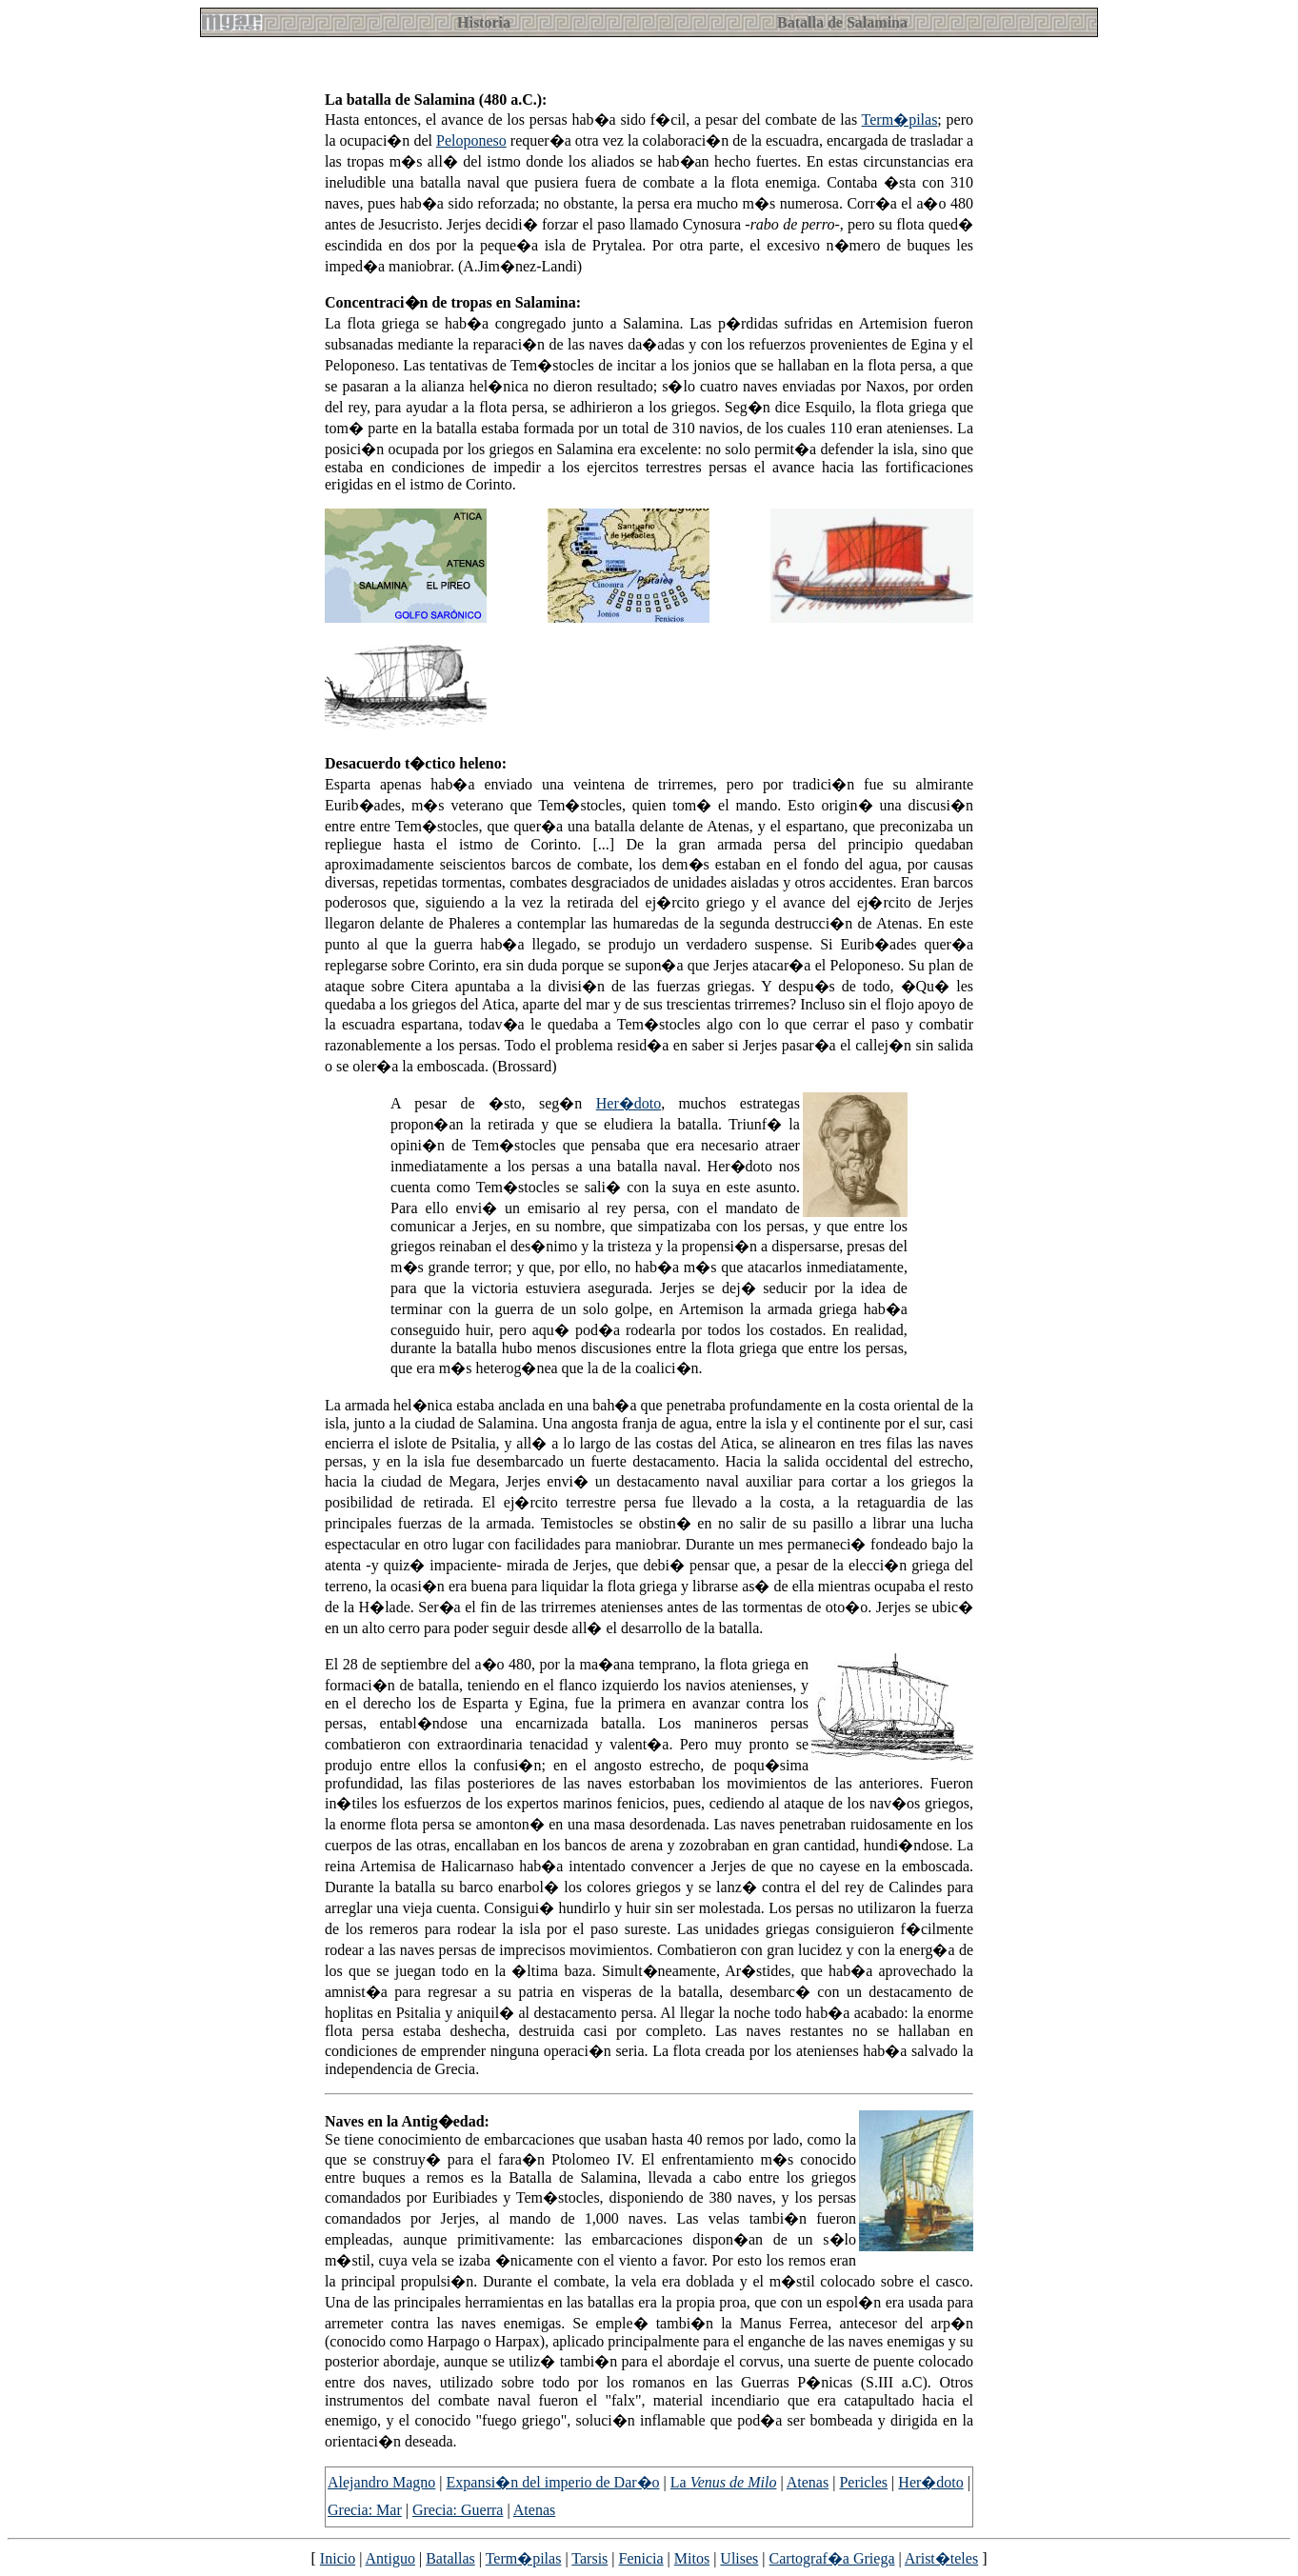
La (723, 2482)
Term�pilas (900, 119)
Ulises (739, 2558)
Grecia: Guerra (458, 2510)
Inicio (337, 2558)
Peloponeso (471, 140)
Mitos (691, 2558)
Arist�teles (941, 2558)
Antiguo (390, 2558)
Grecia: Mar (365, 2510)
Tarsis (589, 2558)
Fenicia (641, 2558)
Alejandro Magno (381, 2482)
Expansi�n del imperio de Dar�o (553, 2482)
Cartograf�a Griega (832, 2558)
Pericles (863, 2482)
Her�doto (628, 1103)
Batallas (450, 2558)
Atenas (808, 2482)
